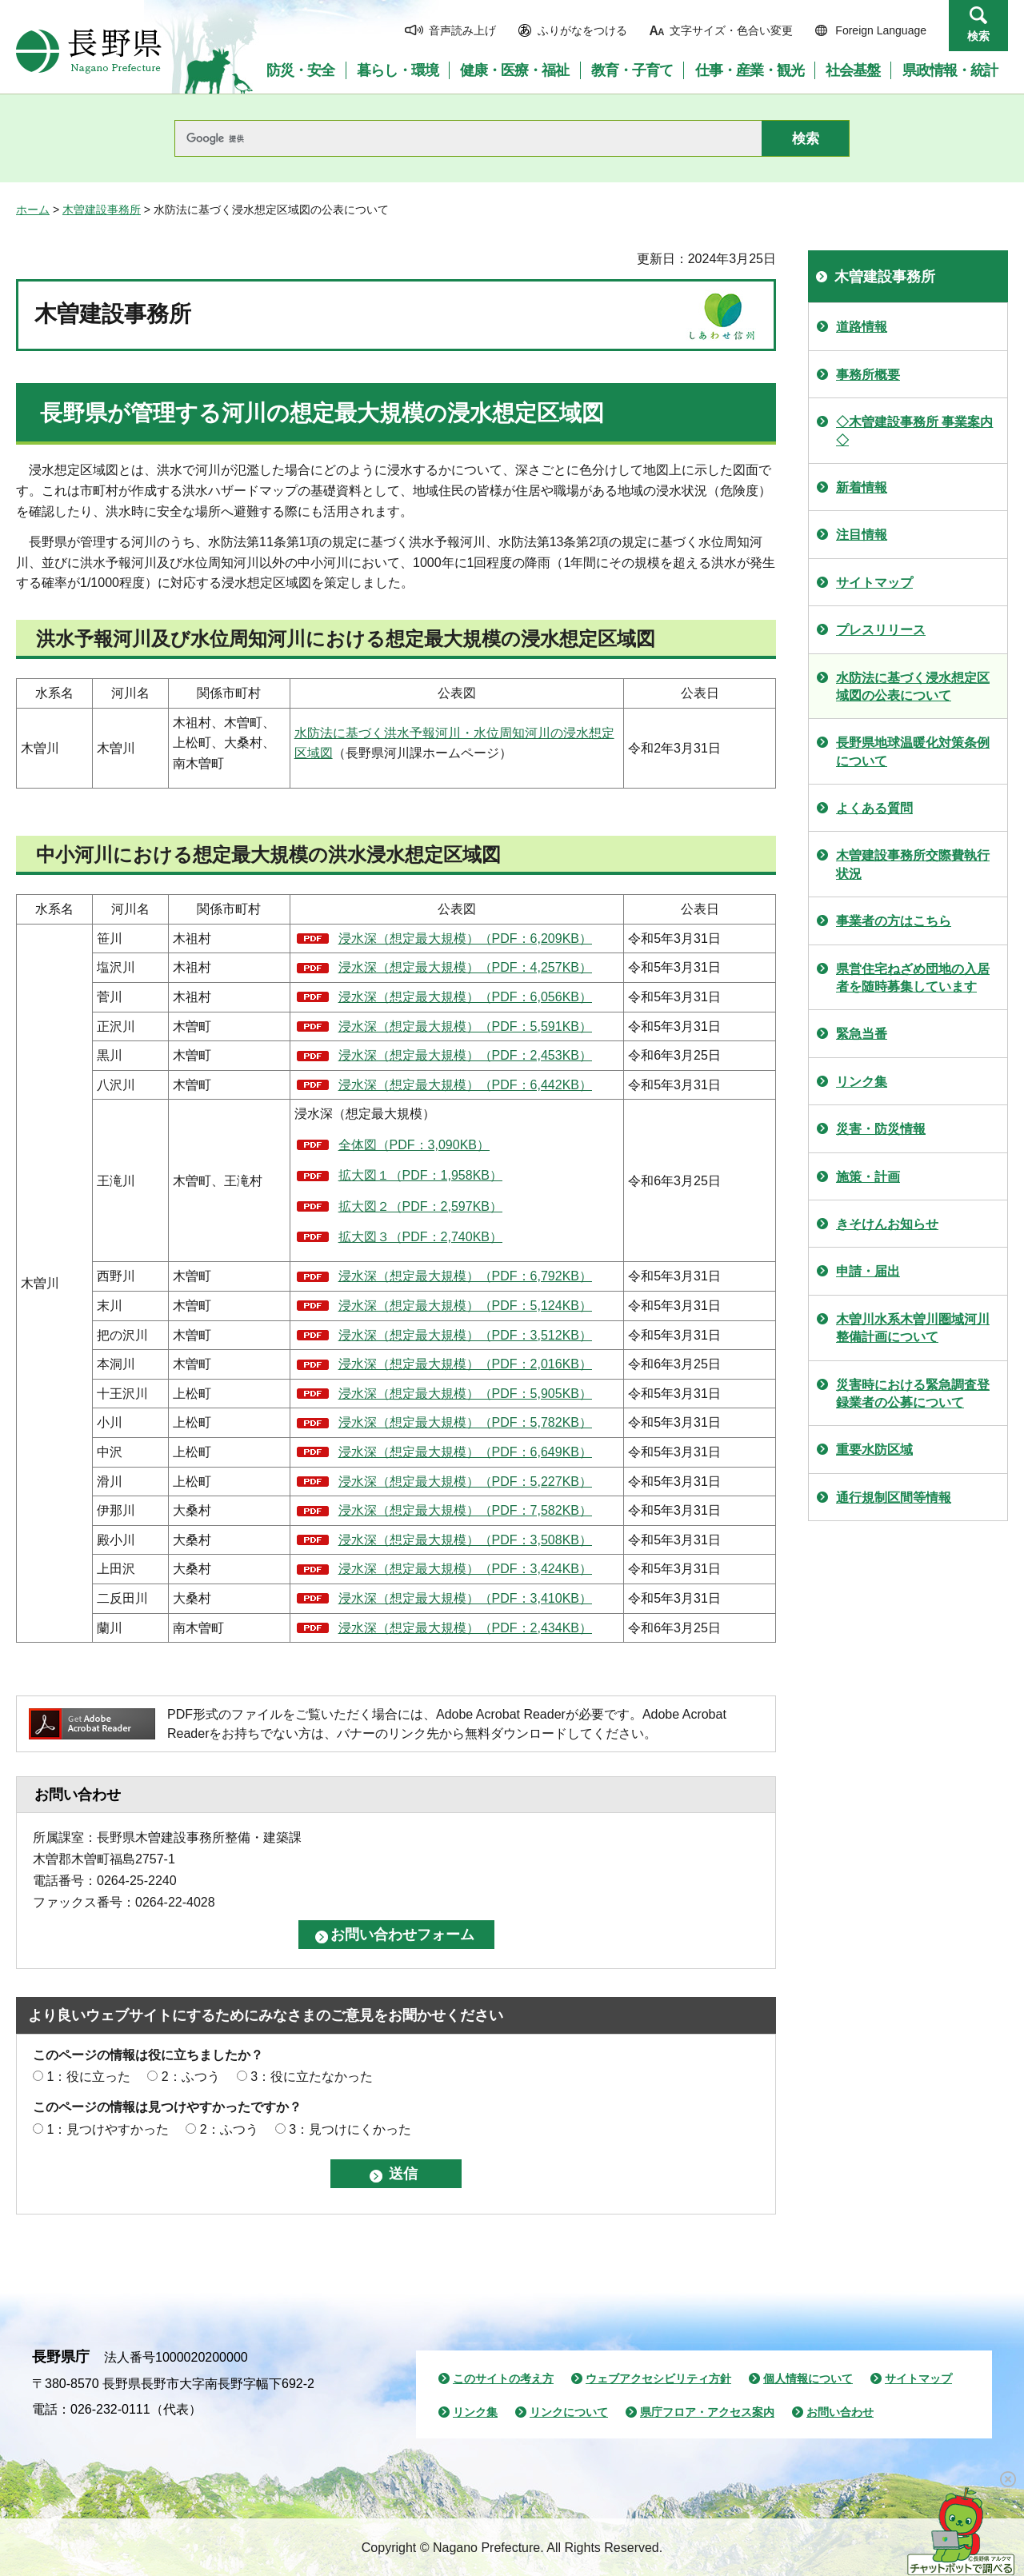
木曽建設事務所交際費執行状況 (913, 864)
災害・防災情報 (881, 1129)
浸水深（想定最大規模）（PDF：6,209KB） (465, 938)
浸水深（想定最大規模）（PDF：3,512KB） (465, 1335)
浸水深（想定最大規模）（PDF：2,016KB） (465, 1364)
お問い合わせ (840, 2412)
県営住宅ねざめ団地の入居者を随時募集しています (913, 977)
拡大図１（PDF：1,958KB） (420, 1175)
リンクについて (569, 2412)
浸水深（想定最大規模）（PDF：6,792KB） (465, 1276)
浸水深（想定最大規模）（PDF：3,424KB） (465, 1569)
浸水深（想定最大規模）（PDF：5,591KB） (465, 1026)
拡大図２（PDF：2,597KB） (420, 1206)
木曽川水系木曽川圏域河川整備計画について (913, 1328)
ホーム (33, 209)
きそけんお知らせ (887, 1224)
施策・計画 (868, 1177)
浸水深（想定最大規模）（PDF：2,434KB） (465, 1628)
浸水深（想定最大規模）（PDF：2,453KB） (465, 1055)
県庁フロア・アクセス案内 (707, 2412)
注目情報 (861, 534)
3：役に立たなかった (311, 2076)
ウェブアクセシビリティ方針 (658, 2378)
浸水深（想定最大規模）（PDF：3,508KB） (465, 1540)
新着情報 (861, 487)
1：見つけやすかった (107, 2129)
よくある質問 (874, 808)
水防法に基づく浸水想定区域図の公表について (913, 686)
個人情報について (808, 2378)
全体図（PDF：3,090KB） (414, 1145)
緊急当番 (861, 1033)
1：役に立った (88, 2076)
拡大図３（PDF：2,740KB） (420, 1237)
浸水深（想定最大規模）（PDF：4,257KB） (465, 967)
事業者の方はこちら (893, 921)
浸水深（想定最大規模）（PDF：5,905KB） (465, 1393)
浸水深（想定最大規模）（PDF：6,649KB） (465, 1452)
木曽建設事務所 (101, 209)
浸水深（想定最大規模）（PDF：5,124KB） (465, 1305)
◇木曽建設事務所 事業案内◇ (914, 430)
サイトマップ (874, 582)
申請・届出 (868, 1271)
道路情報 (861, 326)
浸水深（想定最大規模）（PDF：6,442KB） (465, 1085)
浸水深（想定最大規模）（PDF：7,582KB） (465, 1510)
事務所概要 (868, 374)
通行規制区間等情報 (893, 1497)
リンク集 (861, 1081)
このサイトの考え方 (503, 2378)
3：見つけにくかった (350, 2129)
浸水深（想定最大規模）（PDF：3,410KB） (465, 1598)
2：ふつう (191, 2076)
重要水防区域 (874, 1449)
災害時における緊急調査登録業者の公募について (913, 1393)
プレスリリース (881, 630)
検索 (978, 36)
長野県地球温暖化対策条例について (913, 751)
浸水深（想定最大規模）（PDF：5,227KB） (465, 1481)
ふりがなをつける (582, 30)
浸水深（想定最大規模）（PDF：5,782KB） (465, 1422)
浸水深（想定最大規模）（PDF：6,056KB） (465, 997)
